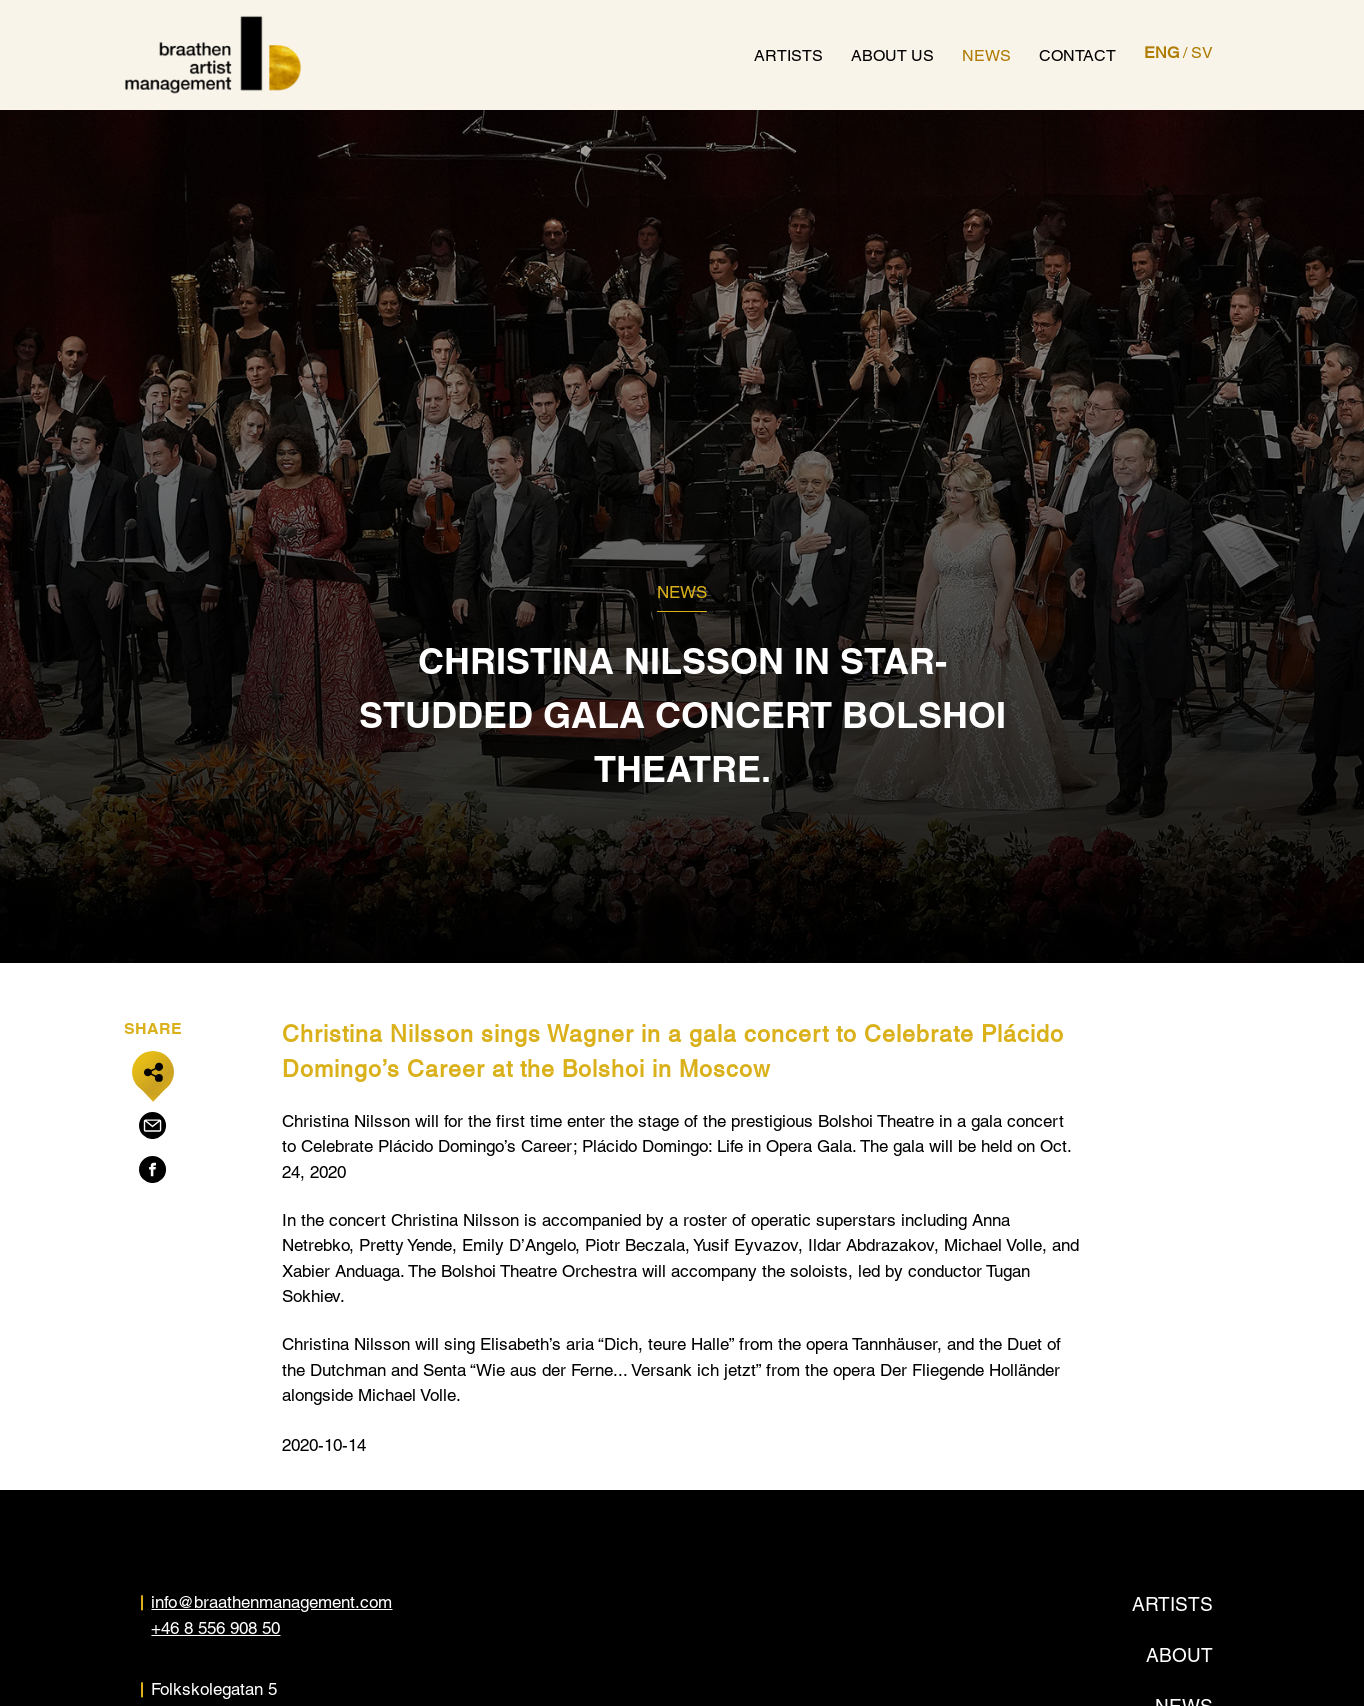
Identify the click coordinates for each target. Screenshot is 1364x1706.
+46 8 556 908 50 (215, 1628)
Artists (788, 55)
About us (892, 55)
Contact (1077, 55)
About (1179, 1655)
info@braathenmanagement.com (271, 1602)
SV (1202, 52)
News (986, 55)
